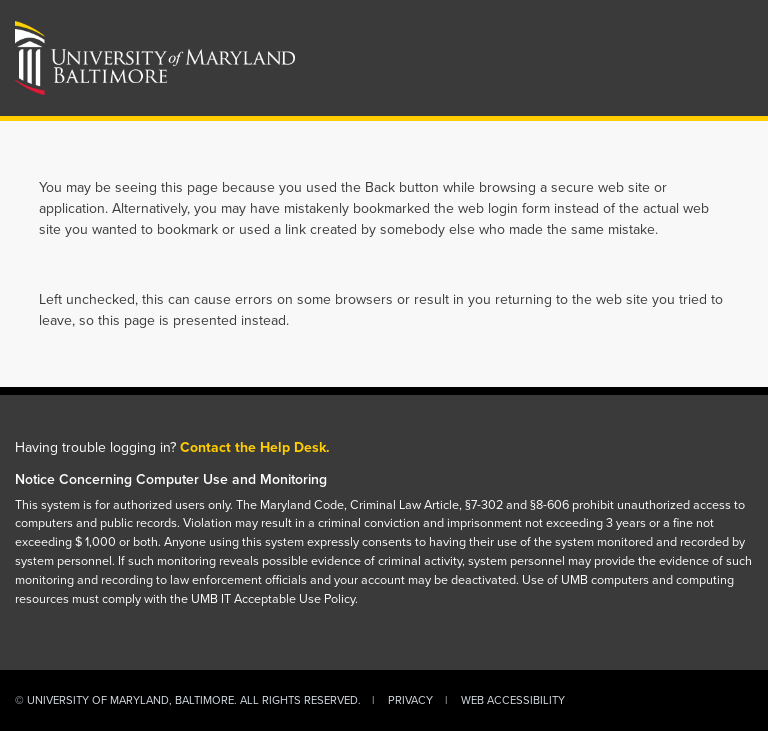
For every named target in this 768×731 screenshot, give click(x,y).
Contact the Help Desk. (255, 447)
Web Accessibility (513, 700)
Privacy (410, 700)
